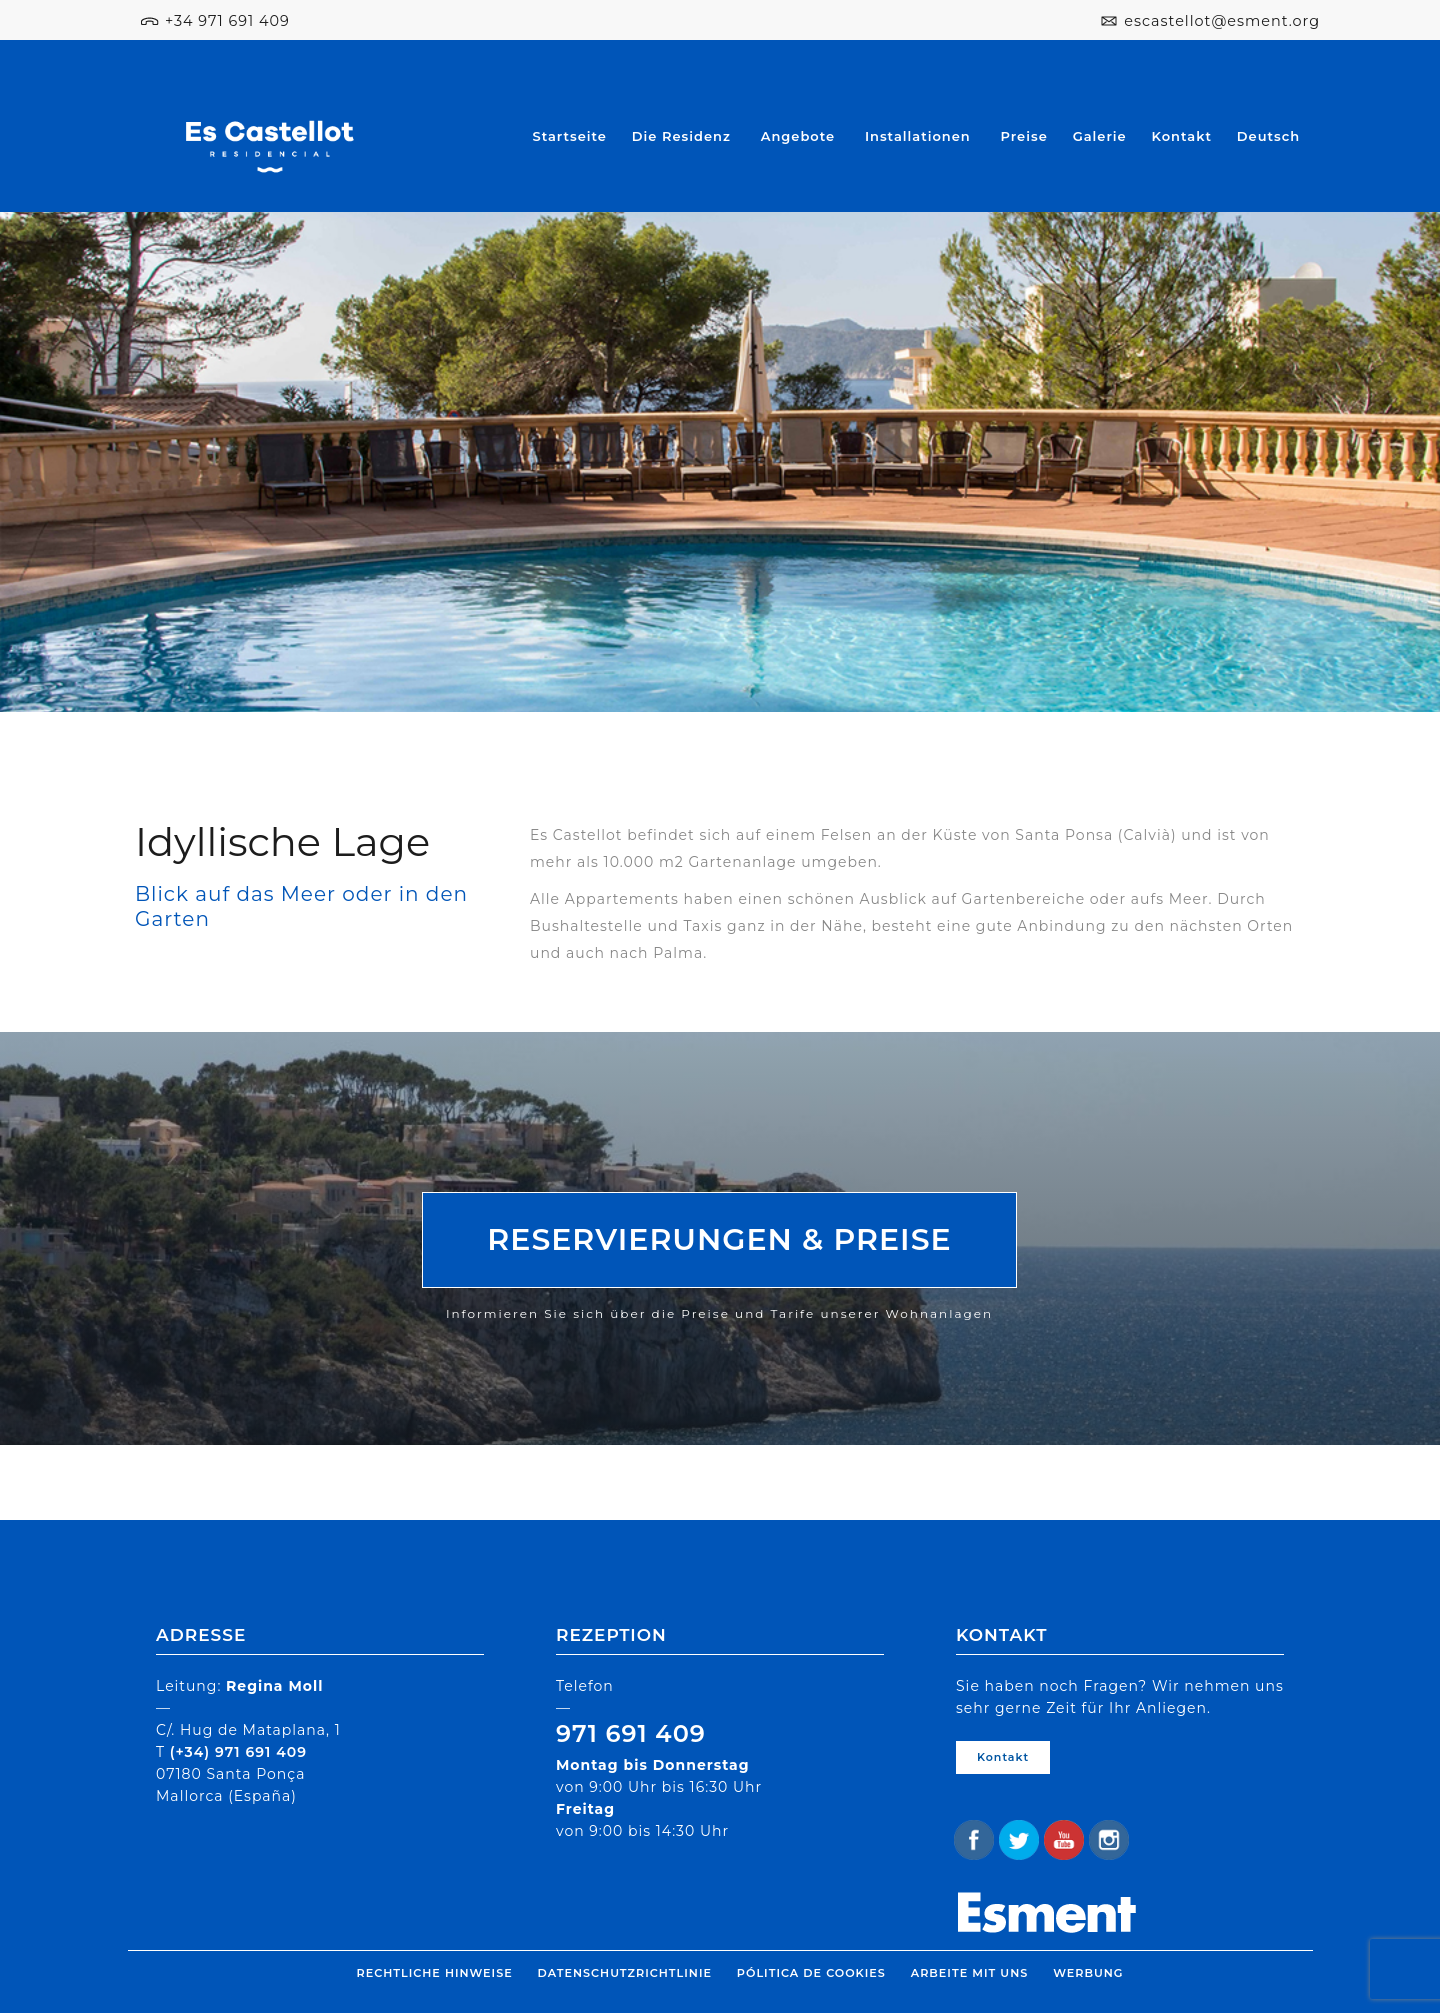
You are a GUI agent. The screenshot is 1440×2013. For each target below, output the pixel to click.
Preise (1024, 136)
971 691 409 (631, 1733)
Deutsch (1268, 136)
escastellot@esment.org (1222, 21)
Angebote (798, 136)
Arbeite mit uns (969, 1973)
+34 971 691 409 (227, 21)
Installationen (918, 136)
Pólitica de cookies (811, 1973)
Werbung (1088, 1973)
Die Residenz (681, 136)
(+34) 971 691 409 (238, 1752)
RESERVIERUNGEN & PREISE (719, 1239)
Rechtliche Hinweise (435, 1973)
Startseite (570, 136)
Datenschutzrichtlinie (625, 1973)
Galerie (1100, 136)
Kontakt (1182, 136)
